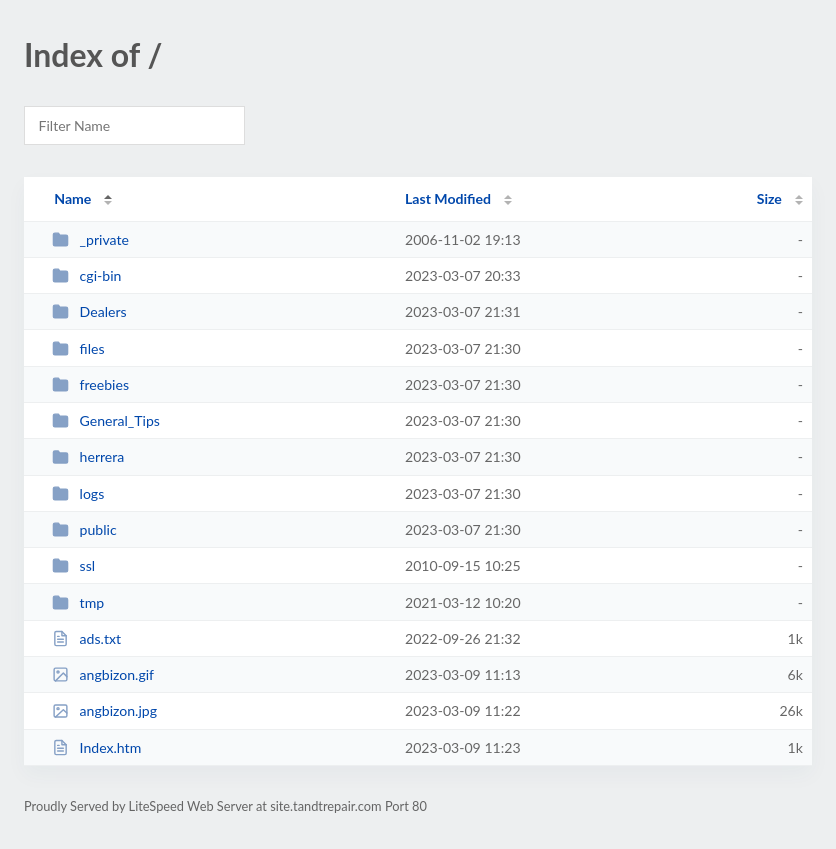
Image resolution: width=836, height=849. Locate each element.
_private (90, 239)
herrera (88, 456)
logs (78, 493)
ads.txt (86, 638)
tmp (78, 602)
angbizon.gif (103, 674)
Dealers (89, 311)
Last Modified (448, 198)
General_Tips (106, 420)
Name (72, 198)
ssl (73, 565)
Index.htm (96, 747)
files (78, 348)
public (84, 529)
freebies (90, 384)
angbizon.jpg (104, 710)
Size (769, 198)
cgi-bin (86, 275)
